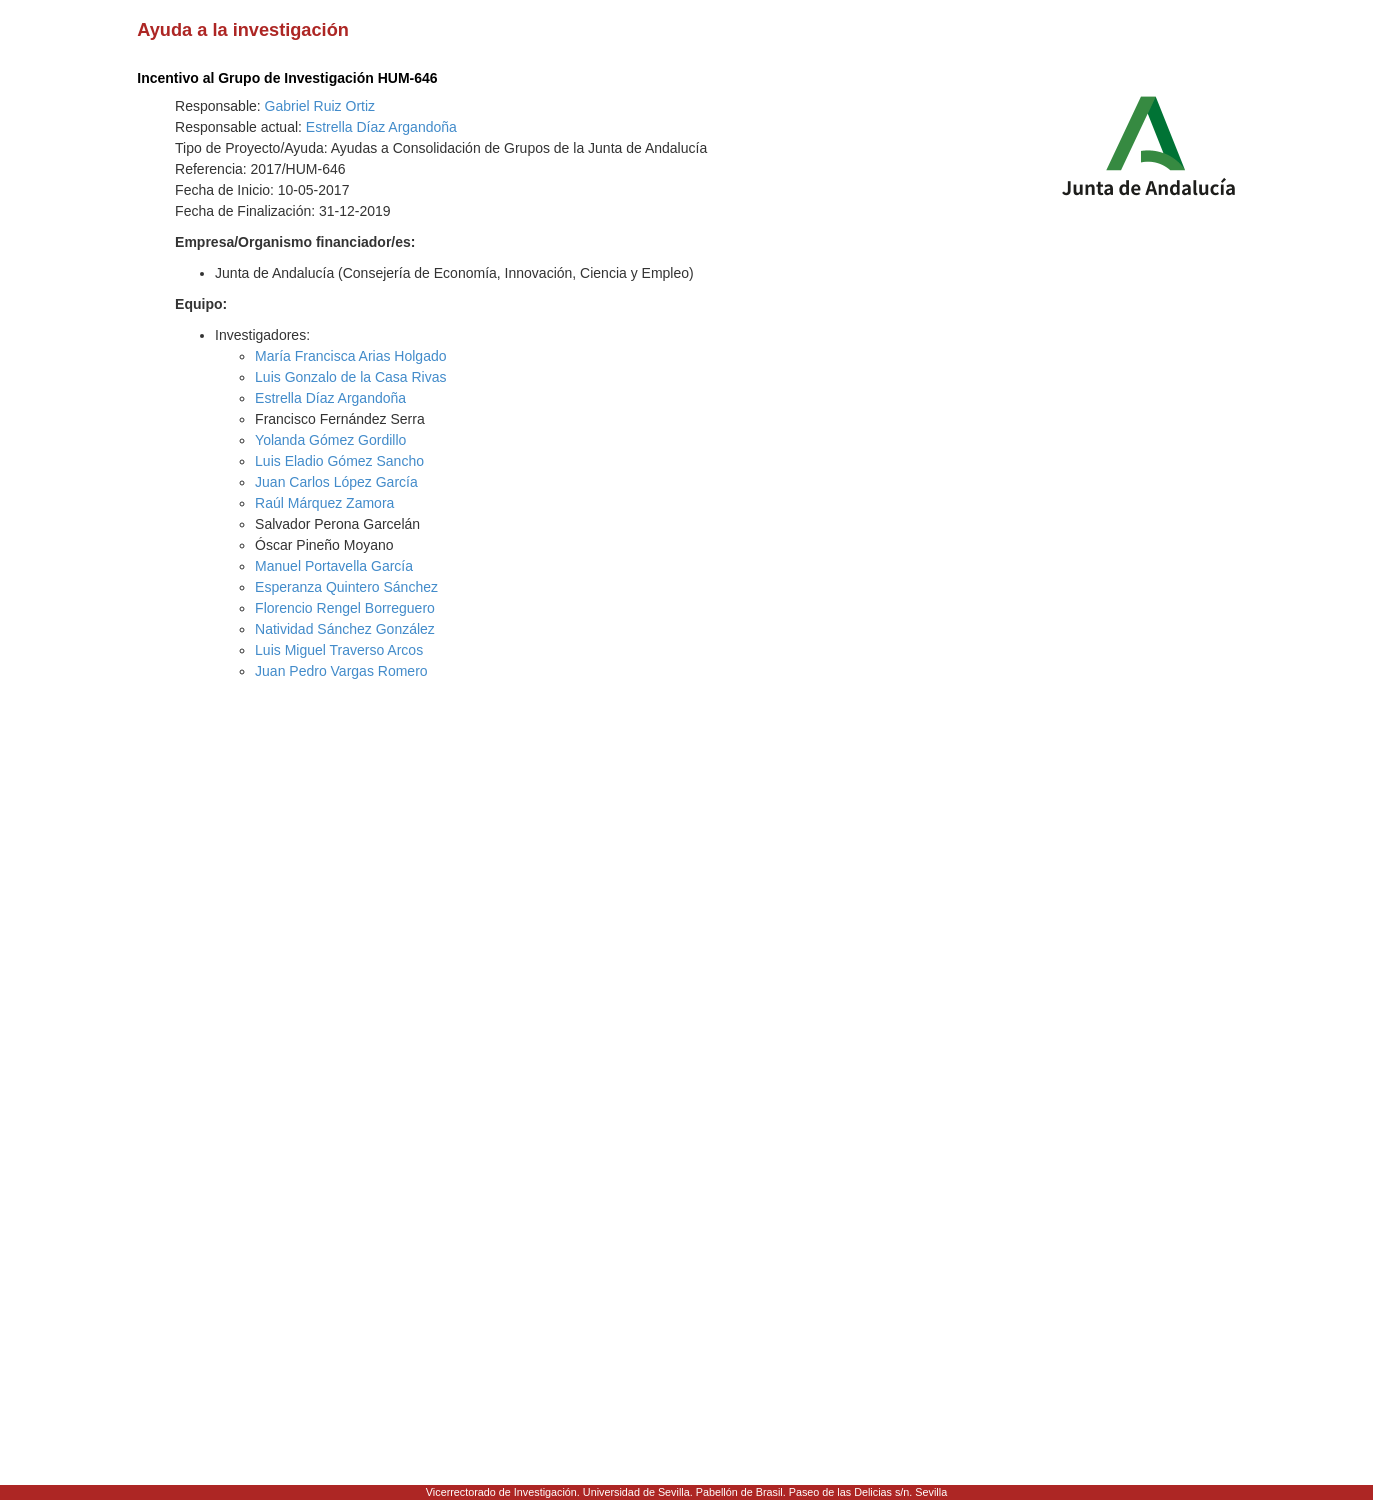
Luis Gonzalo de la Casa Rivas (350, 377)
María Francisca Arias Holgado (350, 356)
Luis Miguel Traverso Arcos (339, 650)
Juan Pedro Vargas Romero (341, 671)
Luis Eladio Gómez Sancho (339, 461)
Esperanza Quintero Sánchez (346, 587)
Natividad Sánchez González (345, 629)
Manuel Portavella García (334, 566)
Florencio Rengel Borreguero (345, 608)
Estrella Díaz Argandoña (381, 127)
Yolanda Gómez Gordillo (330, 440)
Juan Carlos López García (336, 482)
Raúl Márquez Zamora (324, 503)
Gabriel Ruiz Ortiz (320, 106)
